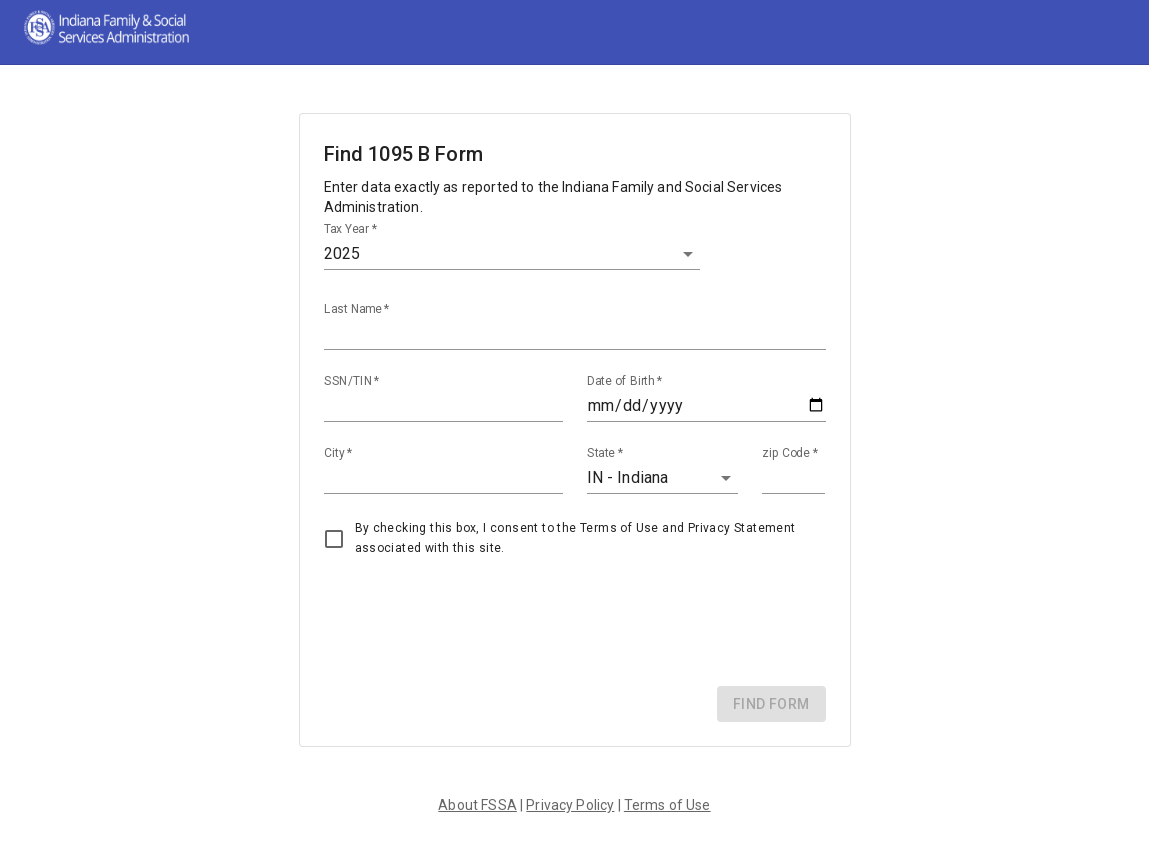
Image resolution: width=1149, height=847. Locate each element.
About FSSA (477, 805)
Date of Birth (624, 381)
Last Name (357, 309)
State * (605, 453)
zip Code (790, 453)
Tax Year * (350, 229)
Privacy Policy (570, 805)
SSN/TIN (352, 381)
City (338, 453)
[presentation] (476, 623)
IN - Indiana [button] (628, 477)
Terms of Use (667, 805)
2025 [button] (342, 253)
